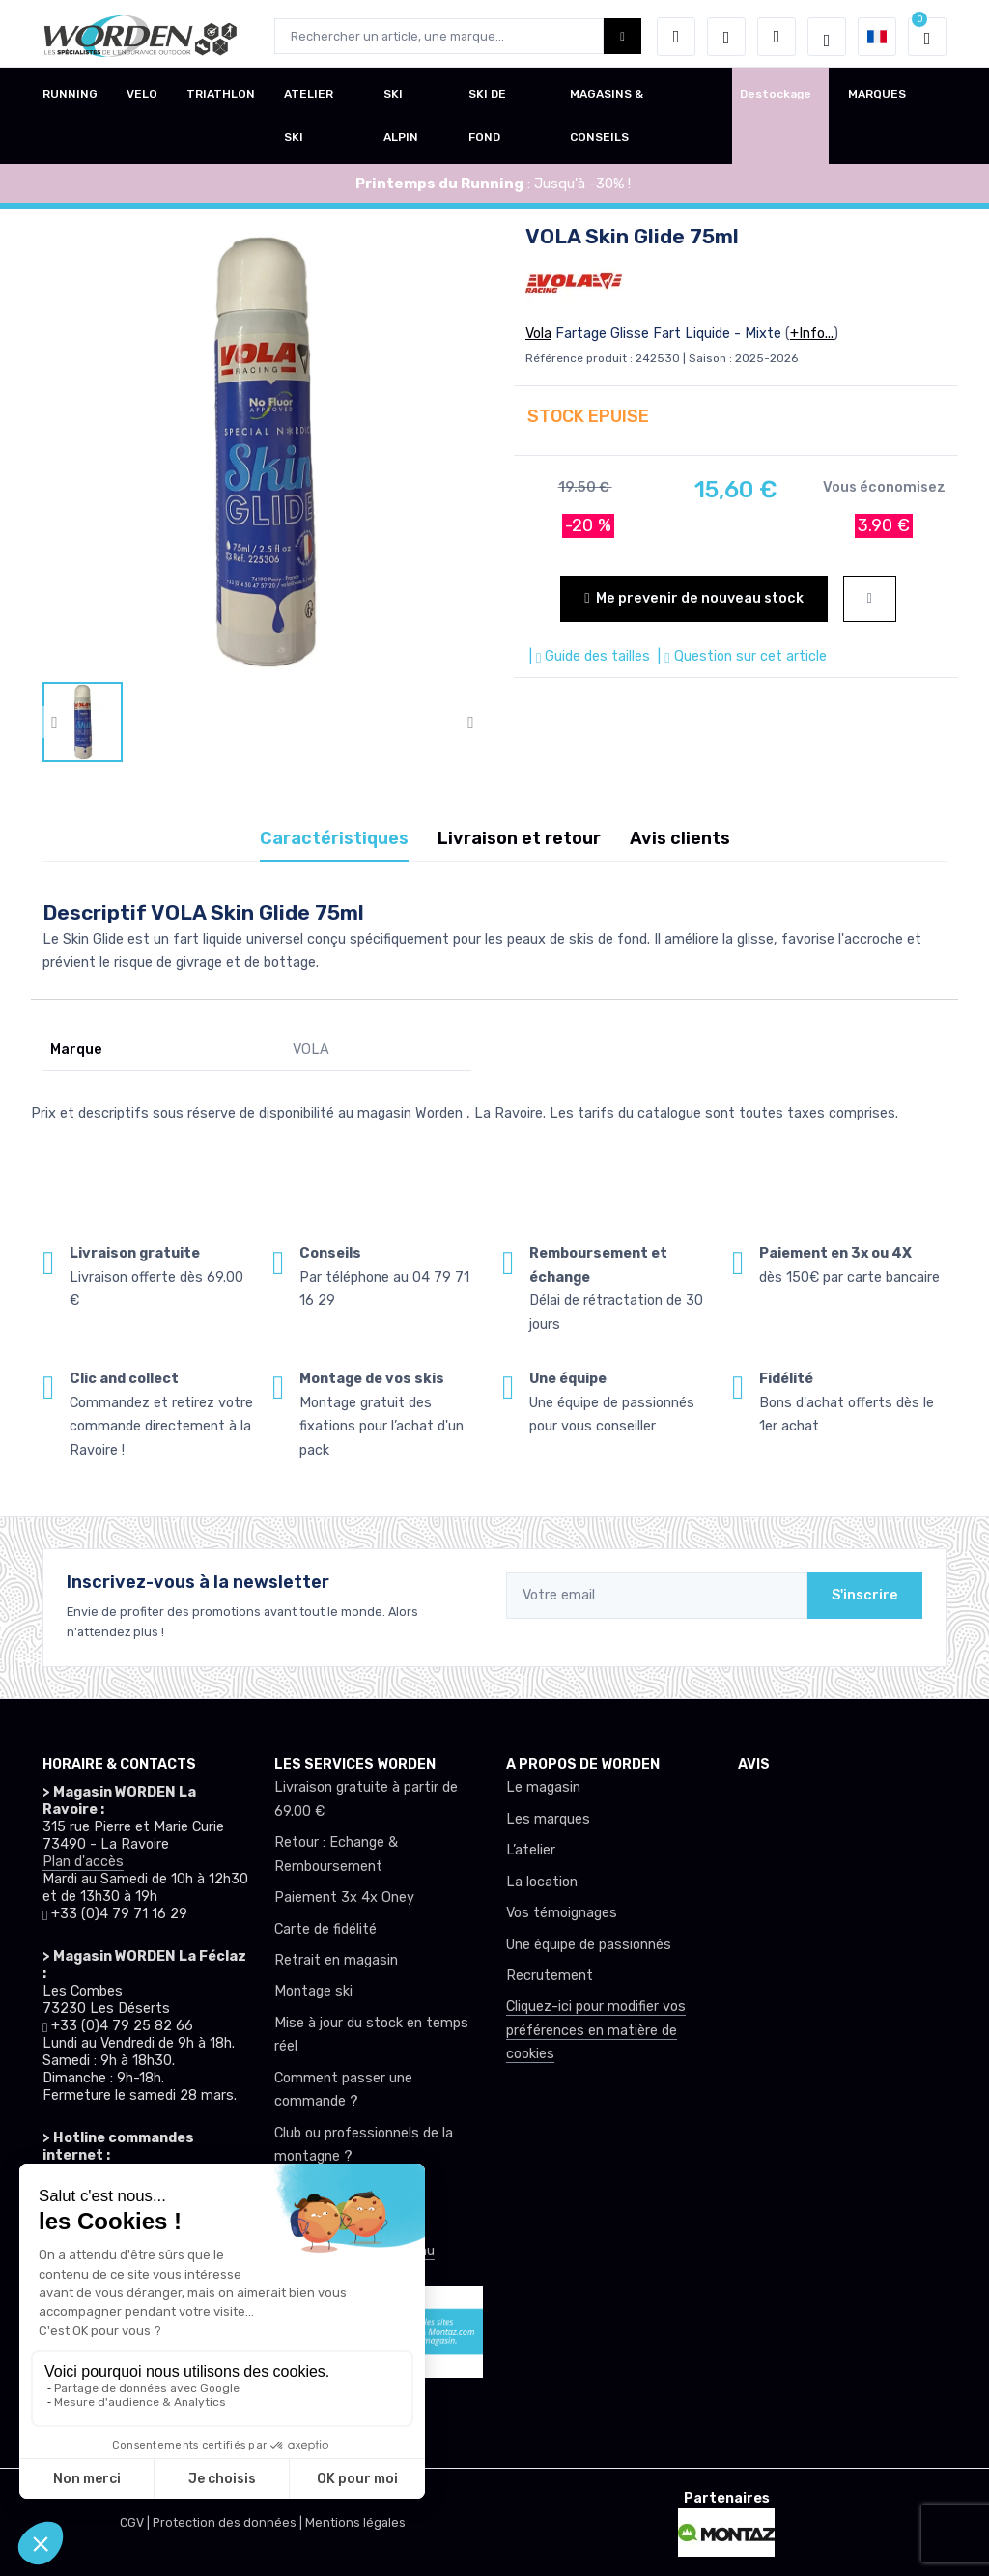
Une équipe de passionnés (588, 1945)
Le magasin (543, 1787)
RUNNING (70, 99)
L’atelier (530, 1850)
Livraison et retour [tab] (519, 838)
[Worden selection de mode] (826, 36)
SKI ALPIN (400, 121)
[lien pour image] (262, 450)
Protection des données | (229, 2522)
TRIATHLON (220, 99)
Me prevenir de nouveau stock (693, 598)
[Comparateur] (776, 36)
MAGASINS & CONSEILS (606, 121)
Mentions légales (355, 2522)
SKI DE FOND (487, 121)
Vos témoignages (561, 1913)
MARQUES (877, 99)
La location (542, 1882)
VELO (142, 99)
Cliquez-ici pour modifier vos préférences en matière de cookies (596, 2030)
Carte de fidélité (325, 1929)
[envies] (726, 36)
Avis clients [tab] (680, 838)
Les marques (548, 1819)
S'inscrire (865, 1595)
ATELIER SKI (308, 121)
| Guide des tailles (587, 656)
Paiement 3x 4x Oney (344, 1897)
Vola (538, 334)
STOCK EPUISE (588, 416)
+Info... (812, 334)
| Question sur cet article (740, 656)
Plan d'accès (83, 1862)
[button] (676, 36)
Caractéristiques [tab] (334, 838)
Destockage (775, 99)
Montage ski (313, 1991)
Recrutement (549, 1975)
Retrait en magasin (336, 1960)
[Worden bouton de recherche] (622, 36)
